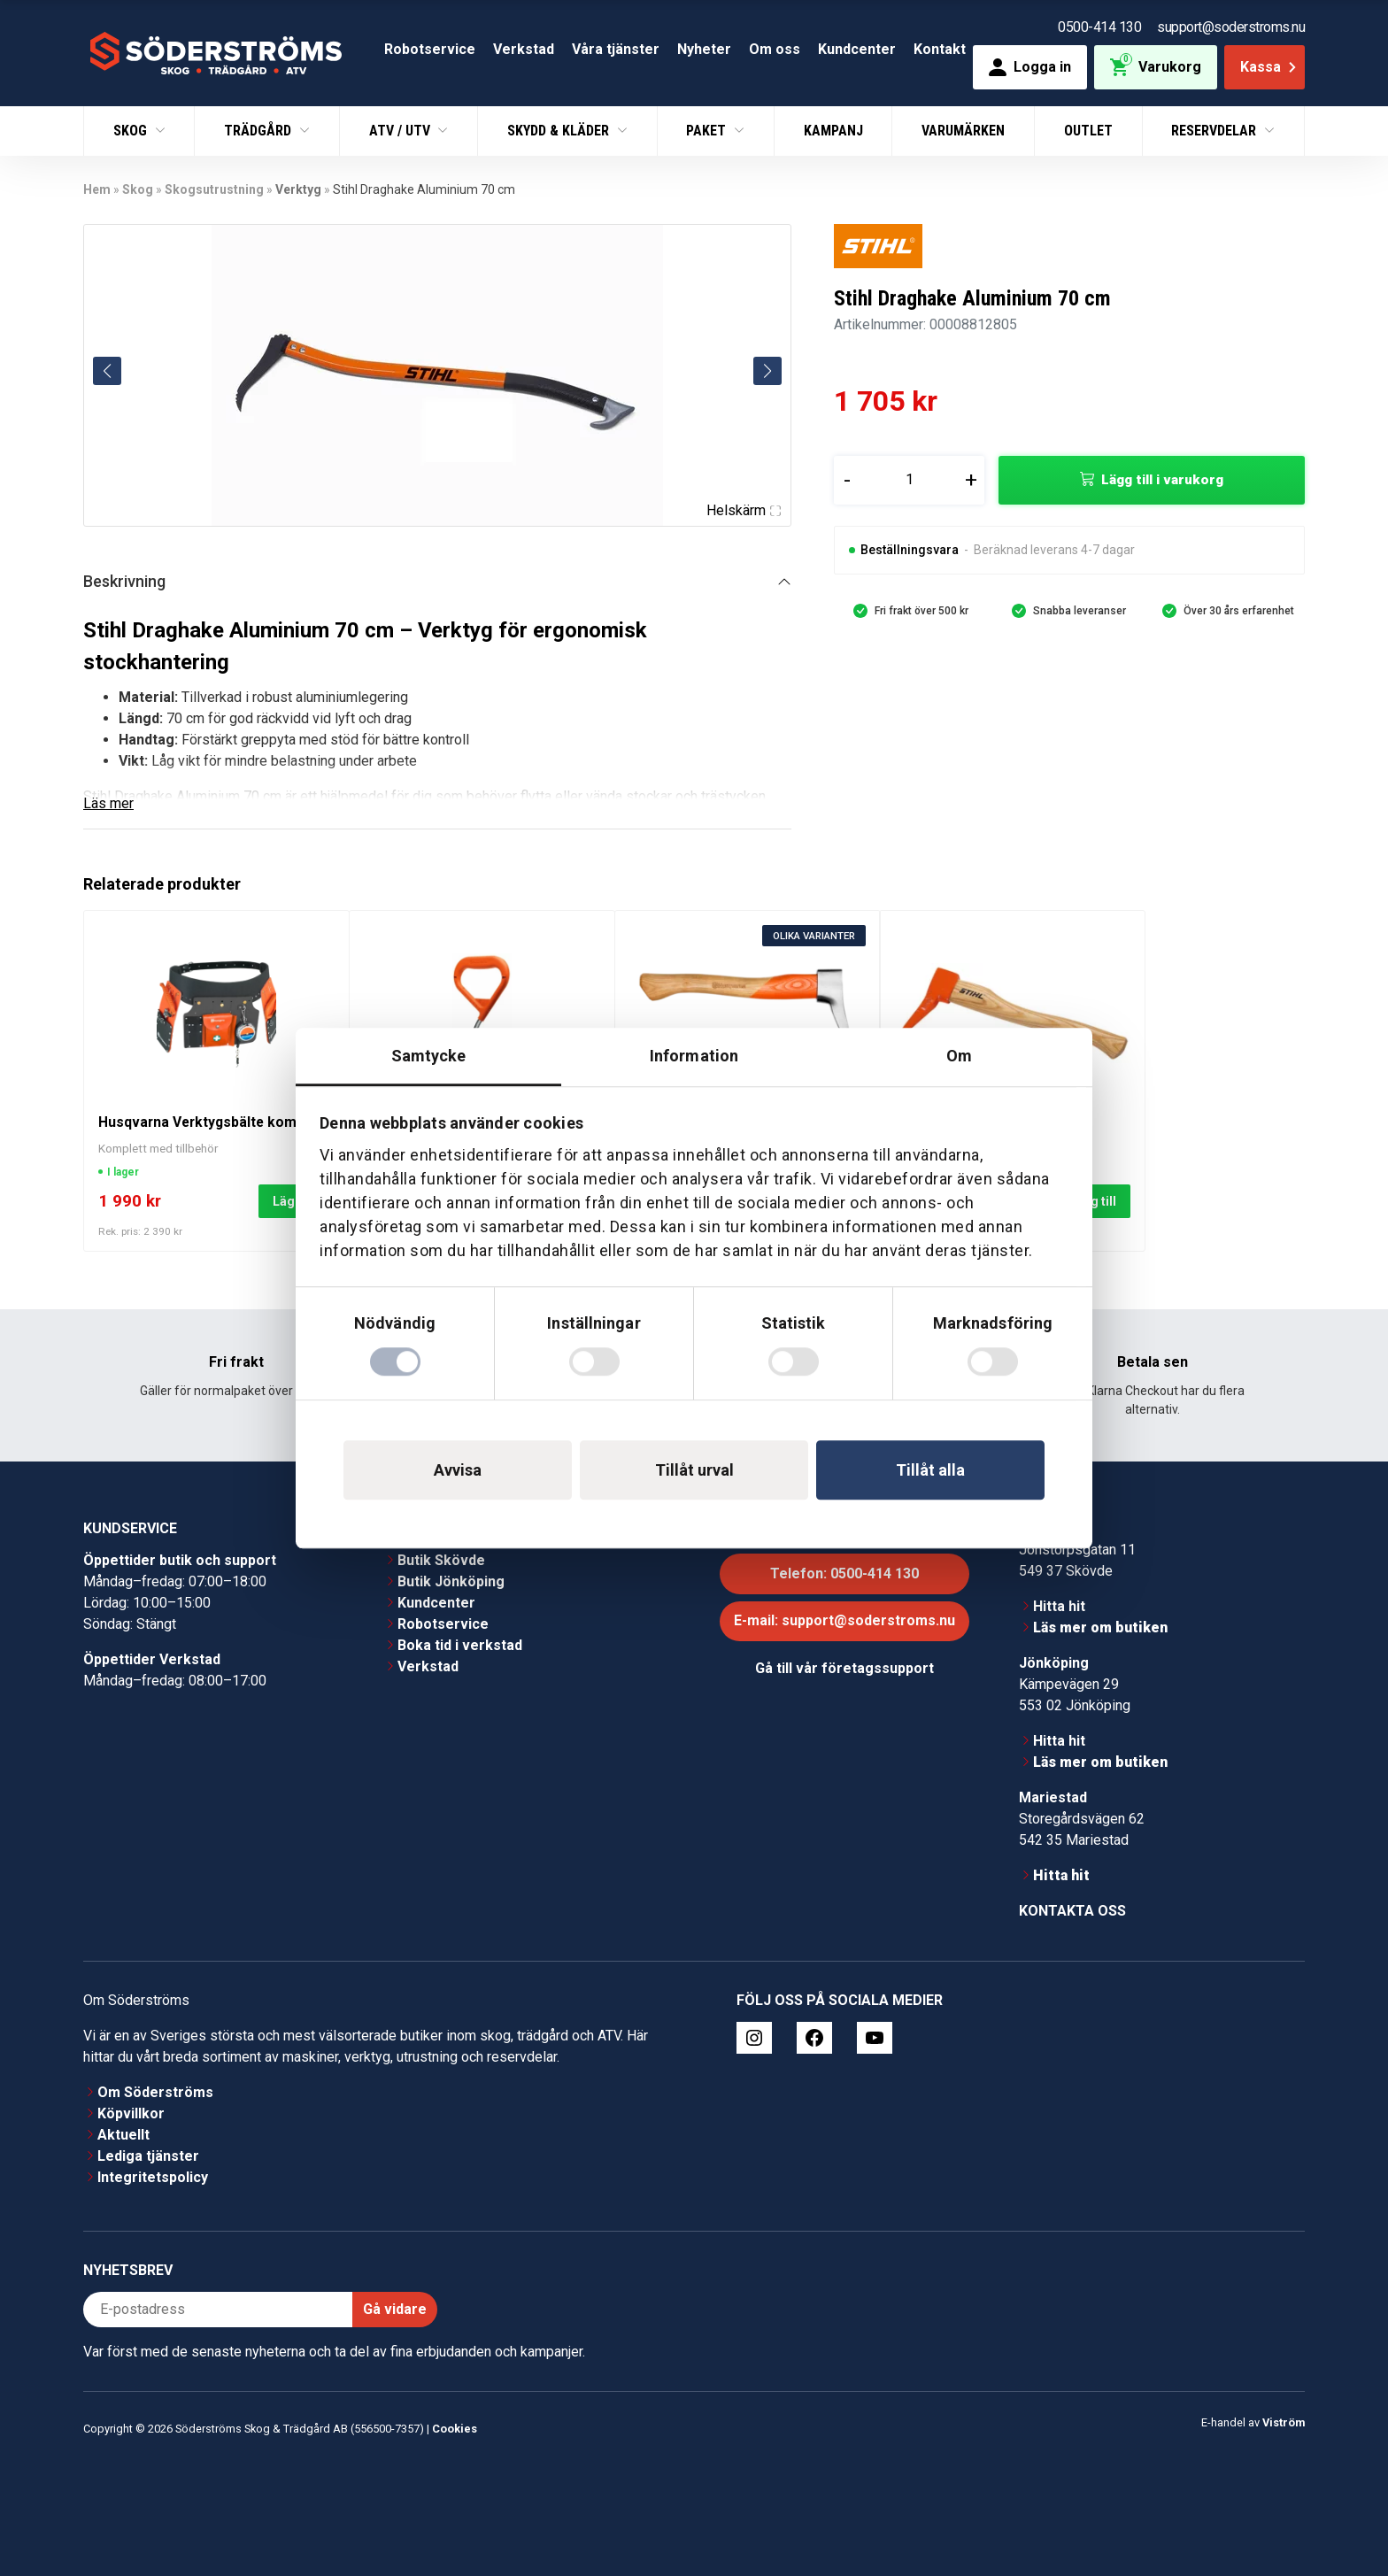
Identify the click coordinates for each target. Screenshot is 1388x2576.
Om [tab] (959, 1055)
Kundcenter (857, 49)
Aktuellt (123, 2134)
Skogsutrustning (214, 189)
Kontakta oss (1072, 1910)
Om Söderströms (155, 2092)
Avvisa (458, 1470)
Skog (131, 130)
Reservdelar (1215, 130)
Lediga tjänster (148, 2156)
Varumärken (963, 130)
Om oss (774, 49)
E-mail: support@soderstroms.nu (844, 1620)
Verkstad (523, 49)
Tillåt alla (930, 1470)
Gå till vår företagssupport (844, 1668)
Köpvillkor (131, 2113)
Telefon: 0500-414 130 (844, 1573)
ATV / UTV (401, 130)
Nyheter (704, 49)
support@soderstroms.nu (1231, 27)
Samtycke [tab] (429, 1055)
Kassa (1269, 66)
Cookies (454, 2428)
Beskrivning (124, 581)
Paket (707, 130)
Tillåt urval (694, 1470)
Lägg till (1092, 1201)
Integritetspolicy (152, 2177)
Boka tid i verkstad (459, 1645)
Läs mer (108, 803)
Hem (97, 189)
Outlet (1088, 130)
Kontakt (940, 49)
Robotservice (429, 49)
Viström (1283, 2422)
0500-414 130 (1099, 27)
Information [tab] (694, 1055)
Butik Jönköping (451, 1581)
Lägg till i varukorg (1162, 480)
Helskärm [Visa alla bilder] (743, 510)
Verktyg (298, 189)
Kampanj (833, 130)
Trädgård (259, 130)
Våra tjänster (615, 49)
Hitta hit (1059, 1606)
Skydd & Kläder (560, 130)
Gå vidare (395, 2309)
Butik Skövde (441, 1560)
